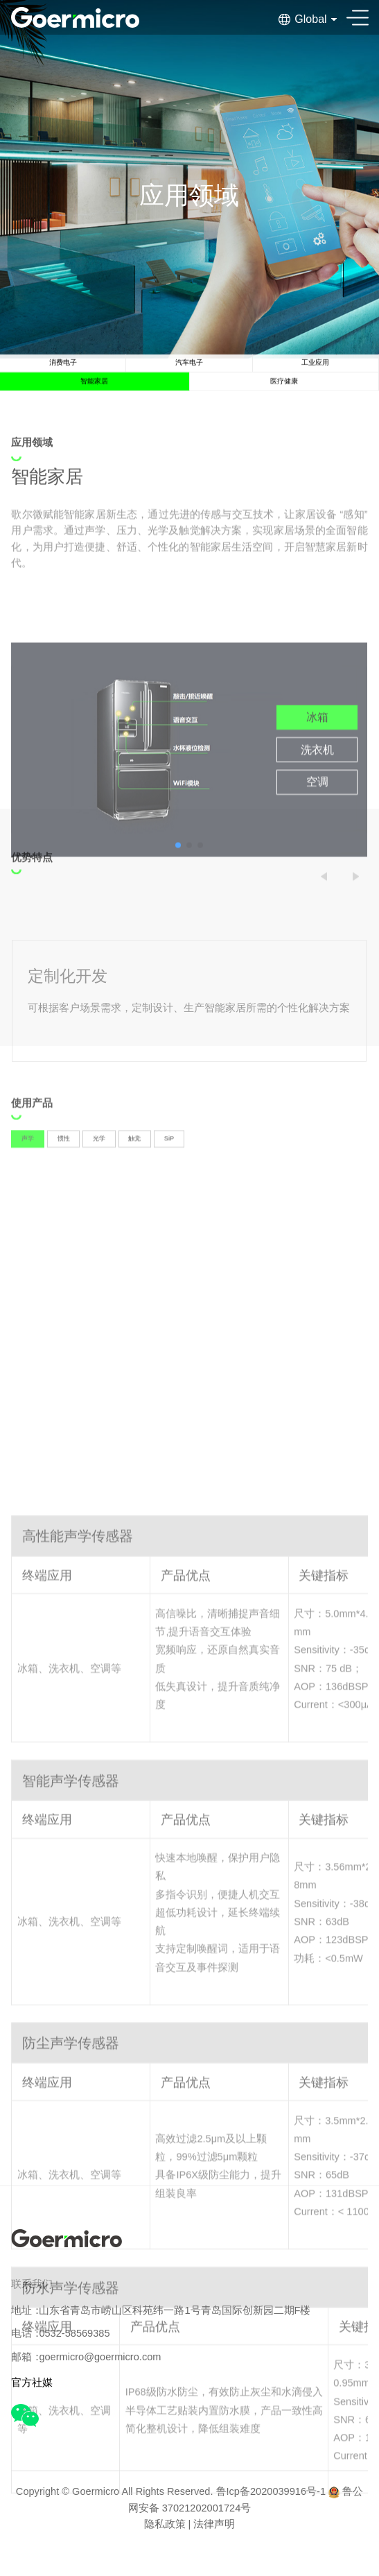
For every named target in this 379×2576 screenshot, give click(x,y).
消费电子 (63, 374)
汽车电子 (189, 374)
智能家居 (94, 403)
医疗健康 (284, 403)
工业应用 (315, 374)
